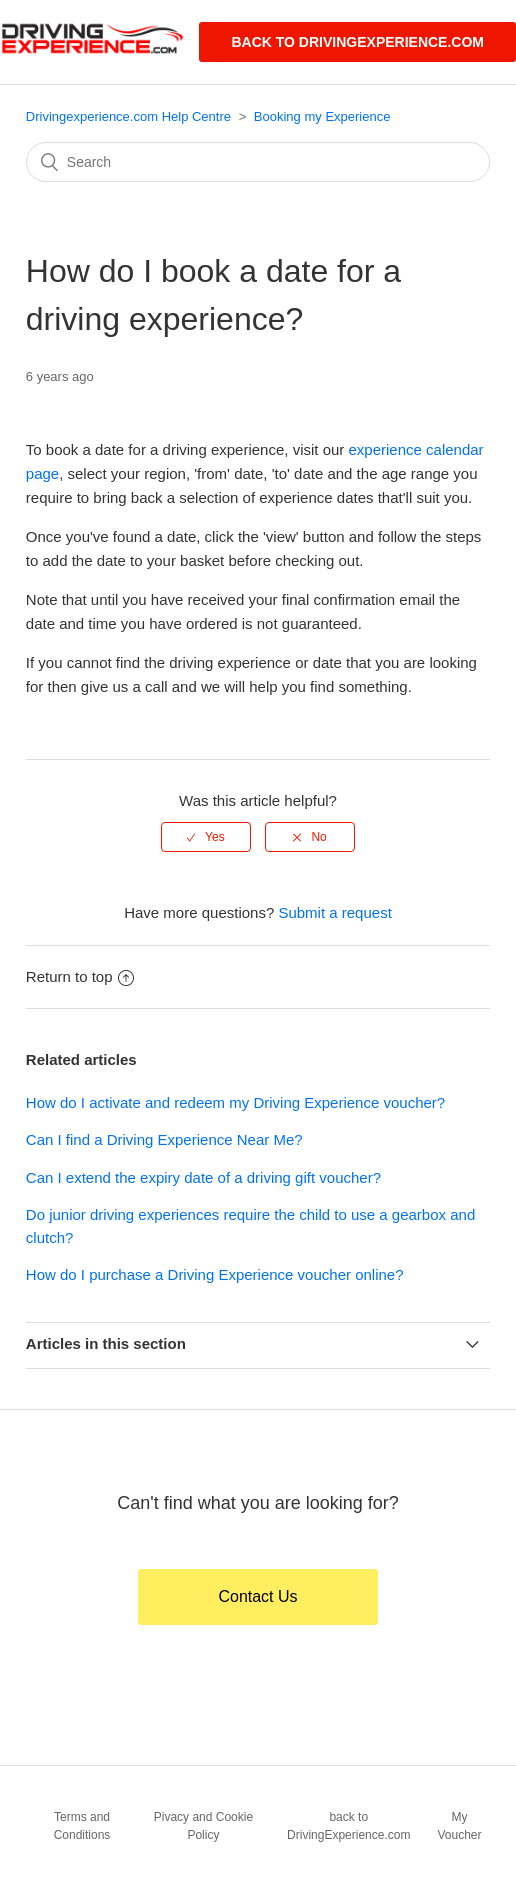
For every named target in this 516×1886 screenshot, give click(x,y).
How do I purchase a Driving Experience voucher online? (215, 1274)
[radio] (206, 837)
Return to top (80, 976)
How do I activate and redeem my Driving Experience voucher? (235, 1102)
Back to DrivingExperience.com (357, 42)
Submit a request (334, 912)
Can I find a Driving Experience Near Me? (164, 1139)
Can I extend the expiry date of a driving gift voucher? (203, 1177)
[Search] (258, 162)
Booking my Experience (322, 116)
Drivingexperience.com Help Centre (128, 116)
